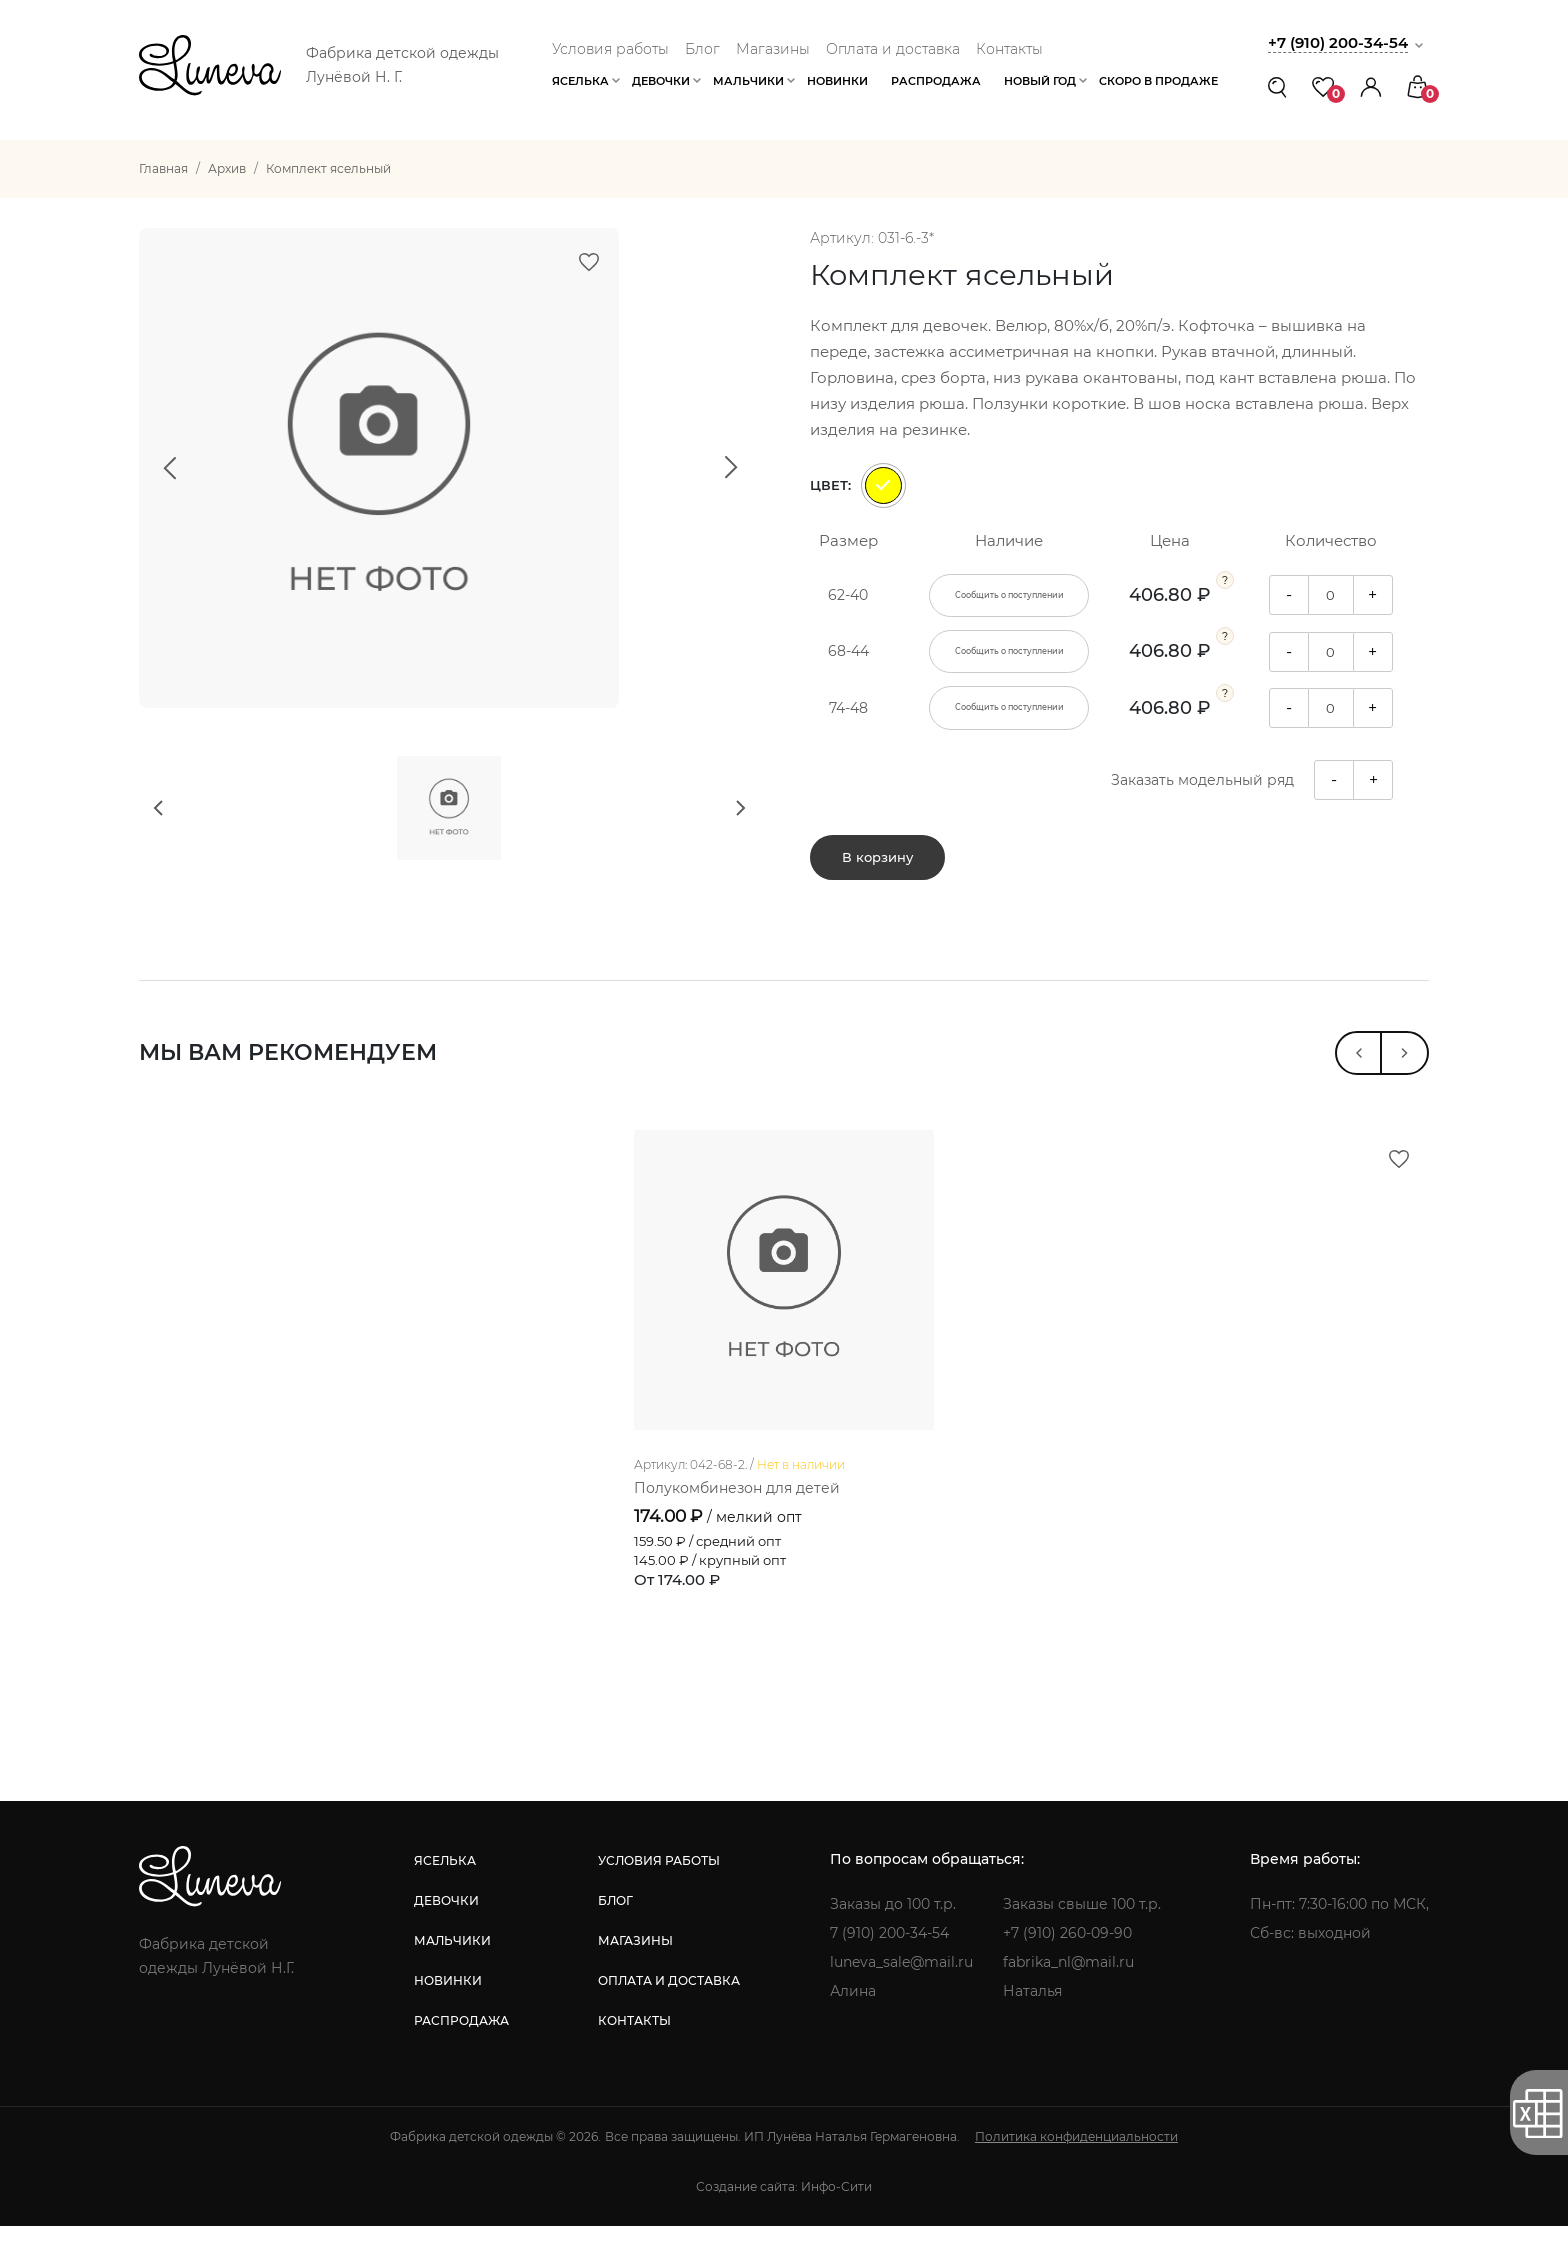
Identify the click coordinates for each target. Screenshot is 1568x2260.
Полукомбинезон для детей (737, 1522)
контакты (634, 2054)
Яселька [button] (580, 81)
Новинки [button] (837, 81)
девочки (446, 1934)
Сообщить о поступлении (1009, 596)
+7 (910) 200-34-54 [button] (1338, 42)
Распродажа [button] (936, 81)
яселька (445, 1894)
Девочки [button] (661, 81)
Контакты (1009, 49)
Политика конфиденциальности (1076, 2170)
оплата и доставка (669, 2014)
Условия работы (610, 49)
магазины (635, 1974)
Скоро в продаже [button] (1158, 81)
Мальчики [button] (748, 81)
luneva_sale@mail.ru (901, 1996)
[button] (1371, 86)
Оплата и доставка (893, 49)
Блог (702, 49)
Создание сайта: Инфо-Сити (784, 2220)
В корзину (877, 859)
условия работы (659, 1894)
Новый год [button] (1040, 81)
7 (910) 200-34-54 (889, 1967)
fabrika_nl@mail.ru (1068, 1996)
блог (615, 1934)
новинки (448, 2014)
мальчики (452, 1974)
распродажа (461, 2054)
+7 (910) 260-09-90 (1067, 1967)
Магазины (773, 49)
